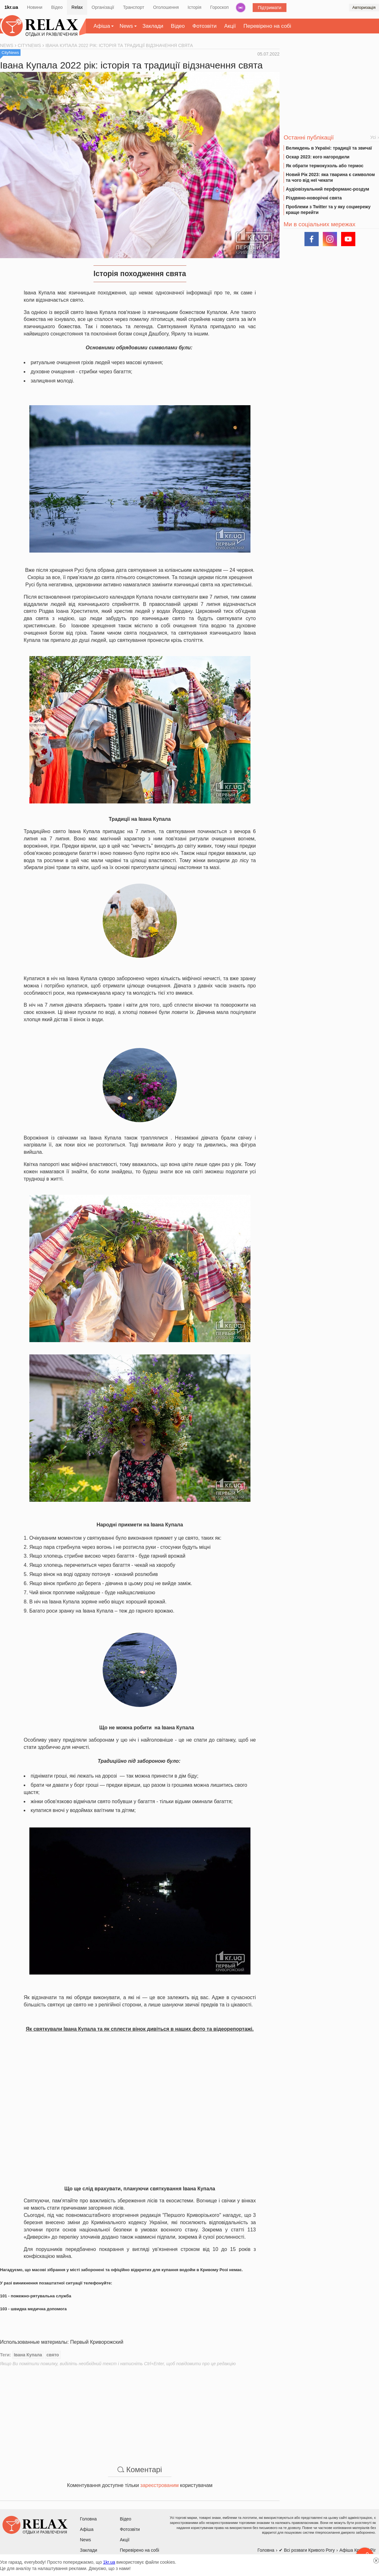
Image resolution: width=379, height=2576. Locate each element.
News (126, 26)
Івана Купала (28, 2354)
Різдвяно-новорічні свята (314, 197)
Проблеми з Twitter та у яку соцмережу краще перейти (328, 209)
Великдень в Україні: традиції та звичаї (329, 148)
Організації (103, 7)
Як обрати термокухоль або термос (325, 165)
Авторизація (364, 7)
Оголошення (166, 7)
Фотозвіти (204, 26)
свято (52, 2354)
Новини (34, 7)
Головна (88, 2518)
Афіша (101, 26)
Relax (77, 7)
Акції (230, 26)
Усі (373, 137)
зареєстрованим (159, 2485)
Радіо (240, 7)
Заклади (152, 26)
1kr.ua (11, 7)
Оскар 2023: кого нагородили (317, 156)
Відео (57, 7)
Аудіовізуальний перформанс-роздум (327, 189)
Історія (194, 7)
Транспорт (133, 7)
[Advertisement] (140, 2411)
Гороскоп (219, 7)
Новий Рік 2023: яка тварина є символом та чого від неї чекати (330, 177)
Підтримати (269, 7)
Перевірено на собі (267, 26)
